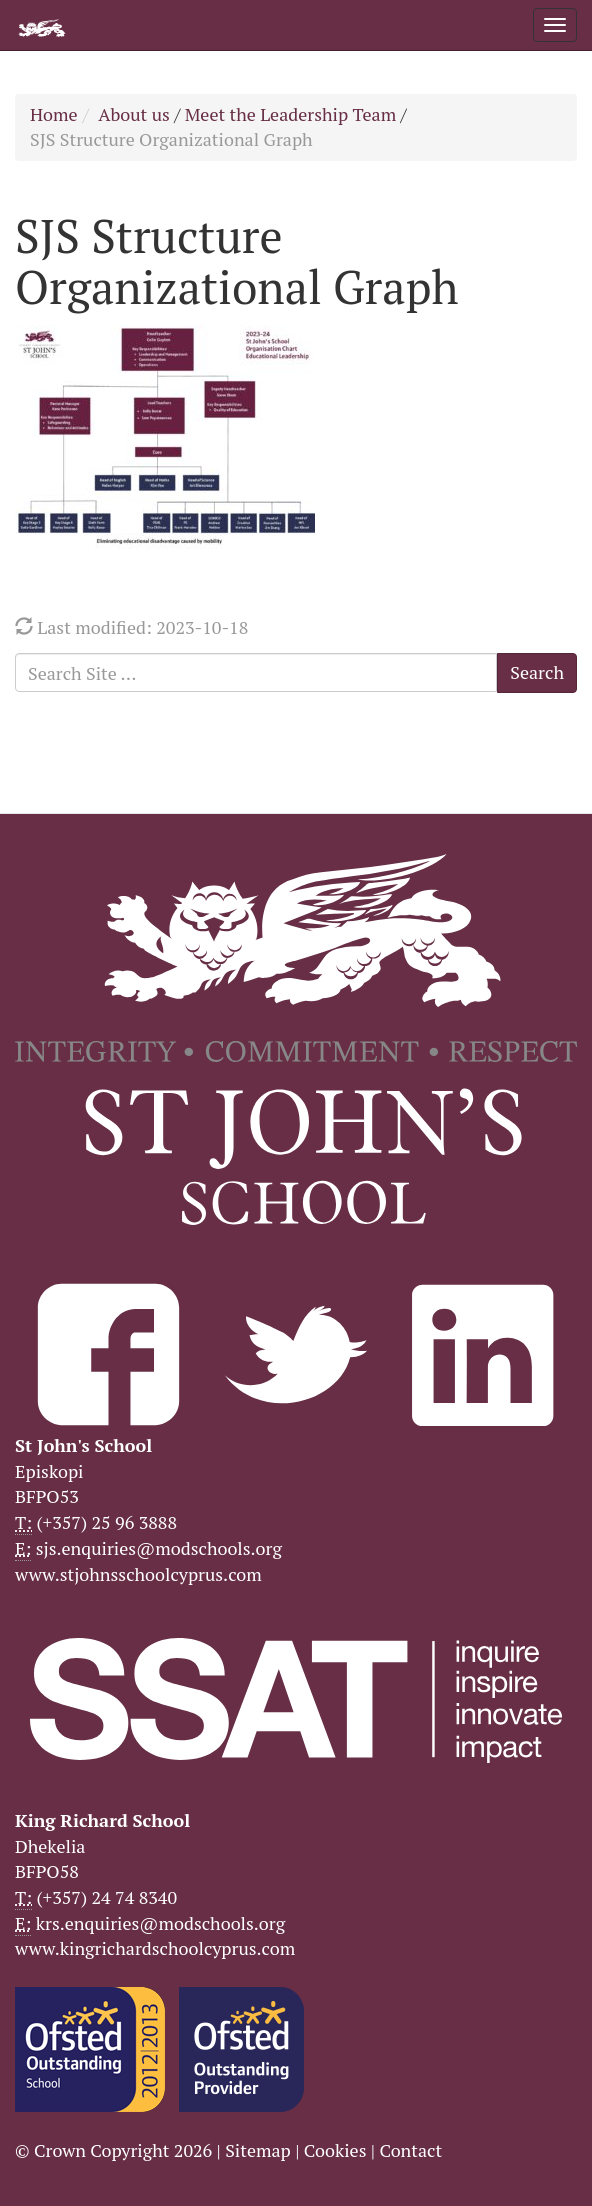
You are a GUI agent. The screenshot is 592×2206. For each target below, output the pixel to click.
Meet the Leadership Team (290, 114)
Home (54, 114)
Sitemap (258, 2150)
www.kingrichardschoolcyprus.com (155, 1948)
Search (537, 672)
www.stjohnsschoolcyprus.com (138, 1574)
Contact (410, 2150)
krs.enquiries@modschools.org (160, 1923)
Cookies (335, 2150)
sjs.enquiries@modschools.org (159, 1548)
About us (134, 114)
